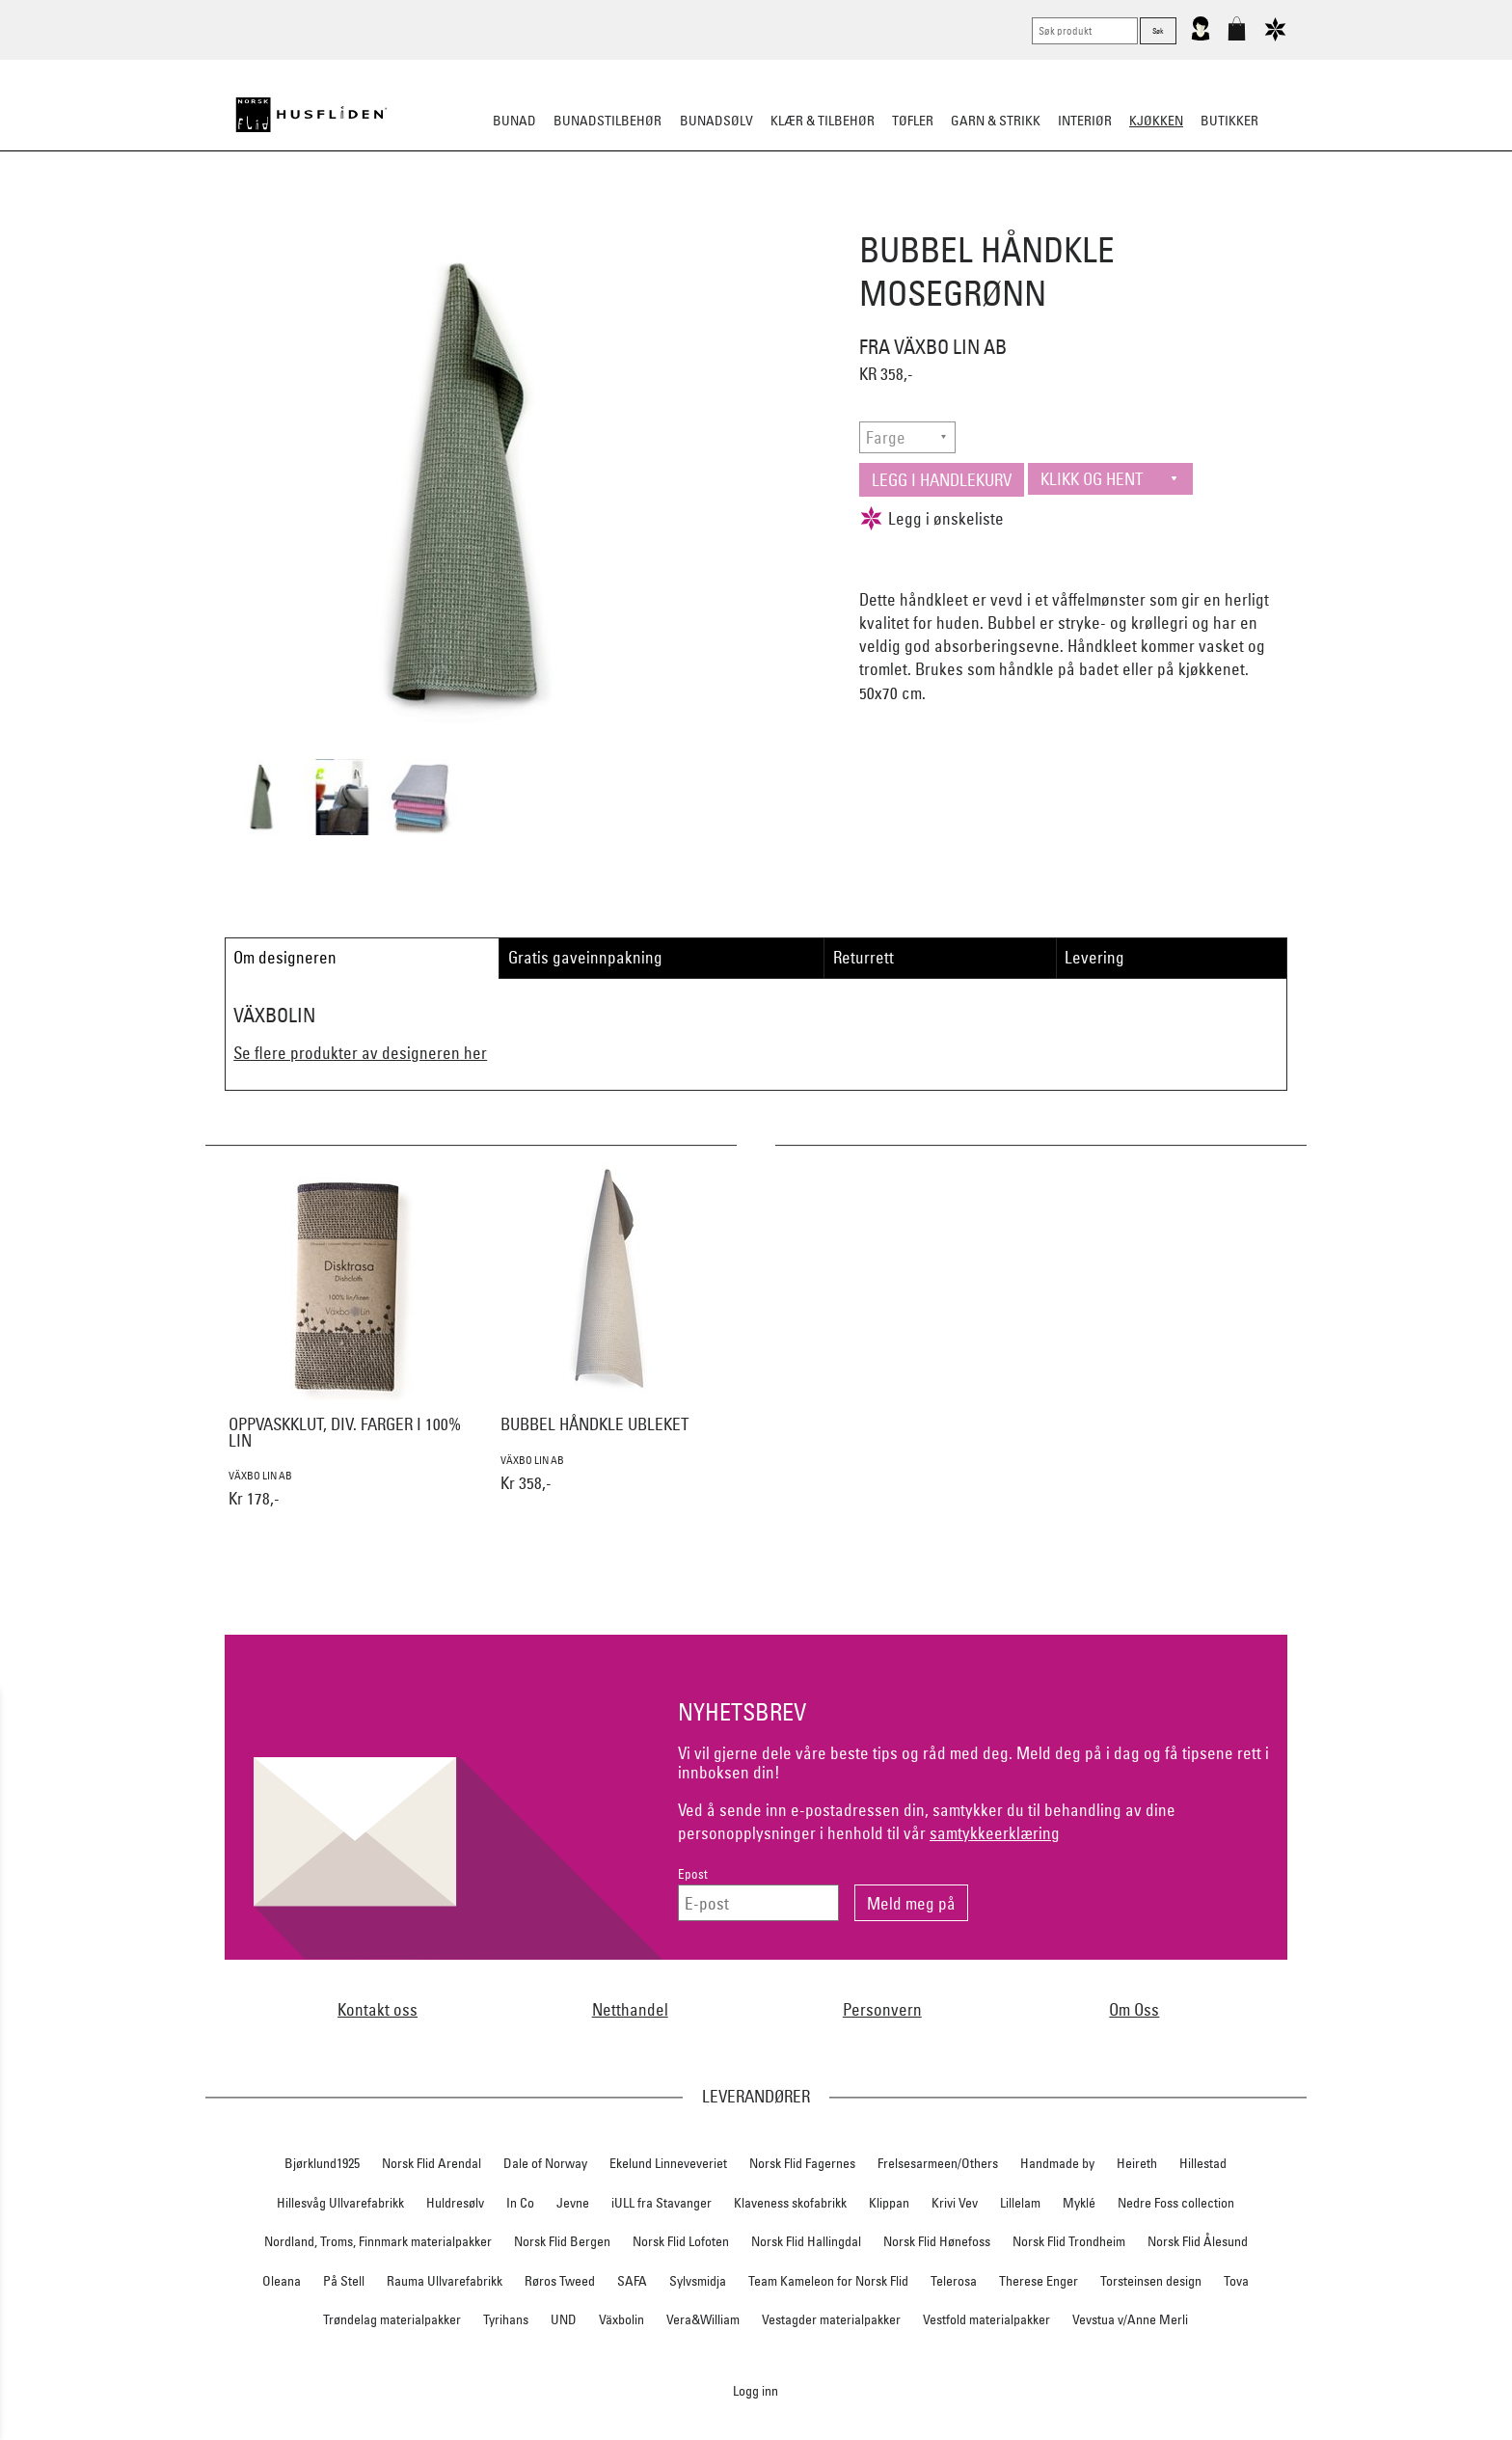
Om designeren (285, 957)
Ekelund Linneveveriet (668, 2163)
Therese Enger (1038, 2281)
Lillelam (1020, 2202)
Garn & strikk (995, 120)
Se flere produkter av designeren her (360, 1053)
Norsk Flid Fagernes (802, 2163)
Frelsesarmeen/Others (938, 2163)
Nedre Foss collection (1176, 2202)
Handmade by (1057, 2163)
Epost (693, 1874)
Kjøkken (1156, 120)
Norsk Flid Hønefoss (936, 2241)
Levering (1094, 957)
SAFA (632, 2281)
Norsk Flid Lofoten (681, 2241)
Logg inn (755, 2390)
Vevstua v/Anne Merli (1130, 2319)
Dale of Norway (545, 2163)
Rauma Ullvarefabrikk (444, 2281)
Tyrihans (505, 2319)
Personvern (882, 2009)
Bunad (514, 120)
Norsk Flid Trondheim (1068, 2241)
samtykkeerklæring (995, 1833)
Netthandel (630, 2009)
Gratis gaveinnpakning (585, 957)
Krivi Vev (955, 2202)
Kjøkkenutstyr (742, 216)
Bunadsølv (716, 120)
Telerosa (954, 2281)
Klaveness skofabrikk (790, 2202)
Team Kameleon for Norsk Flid (828, 2281)
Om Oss (1134, 2009)
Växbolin (621, 2319)
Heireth (1137, 2163)
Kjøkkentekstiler (866, 216)
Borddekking (632, 216)
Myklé (1079, 2202)
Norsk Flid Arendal (431, 2163)
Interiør (1085, 120)
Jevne (572, 2202)
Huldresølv (455, 2202)
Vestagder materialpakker (831, 2319)
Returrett (863, 957)
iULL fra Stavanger (661, 2202)
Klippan (889, 2202)
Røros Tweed (560, 2281)
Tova (1236, 2281)
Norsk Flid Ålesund (1198, 2241)
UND (564, 2319)
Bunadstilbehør (608, 120)
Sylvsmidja (697, 2281)
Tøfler (912, 120)
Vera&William (703, 2319)
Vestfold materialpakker (986, 2319)
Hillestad (1203, 2163)
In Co (520, 2202)
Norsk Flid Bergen (562, 2241)
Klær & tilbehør (822, 120)
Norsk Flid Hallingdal (806, 2241)
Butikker (1229, 120)
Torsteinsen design (1151, 2281)
